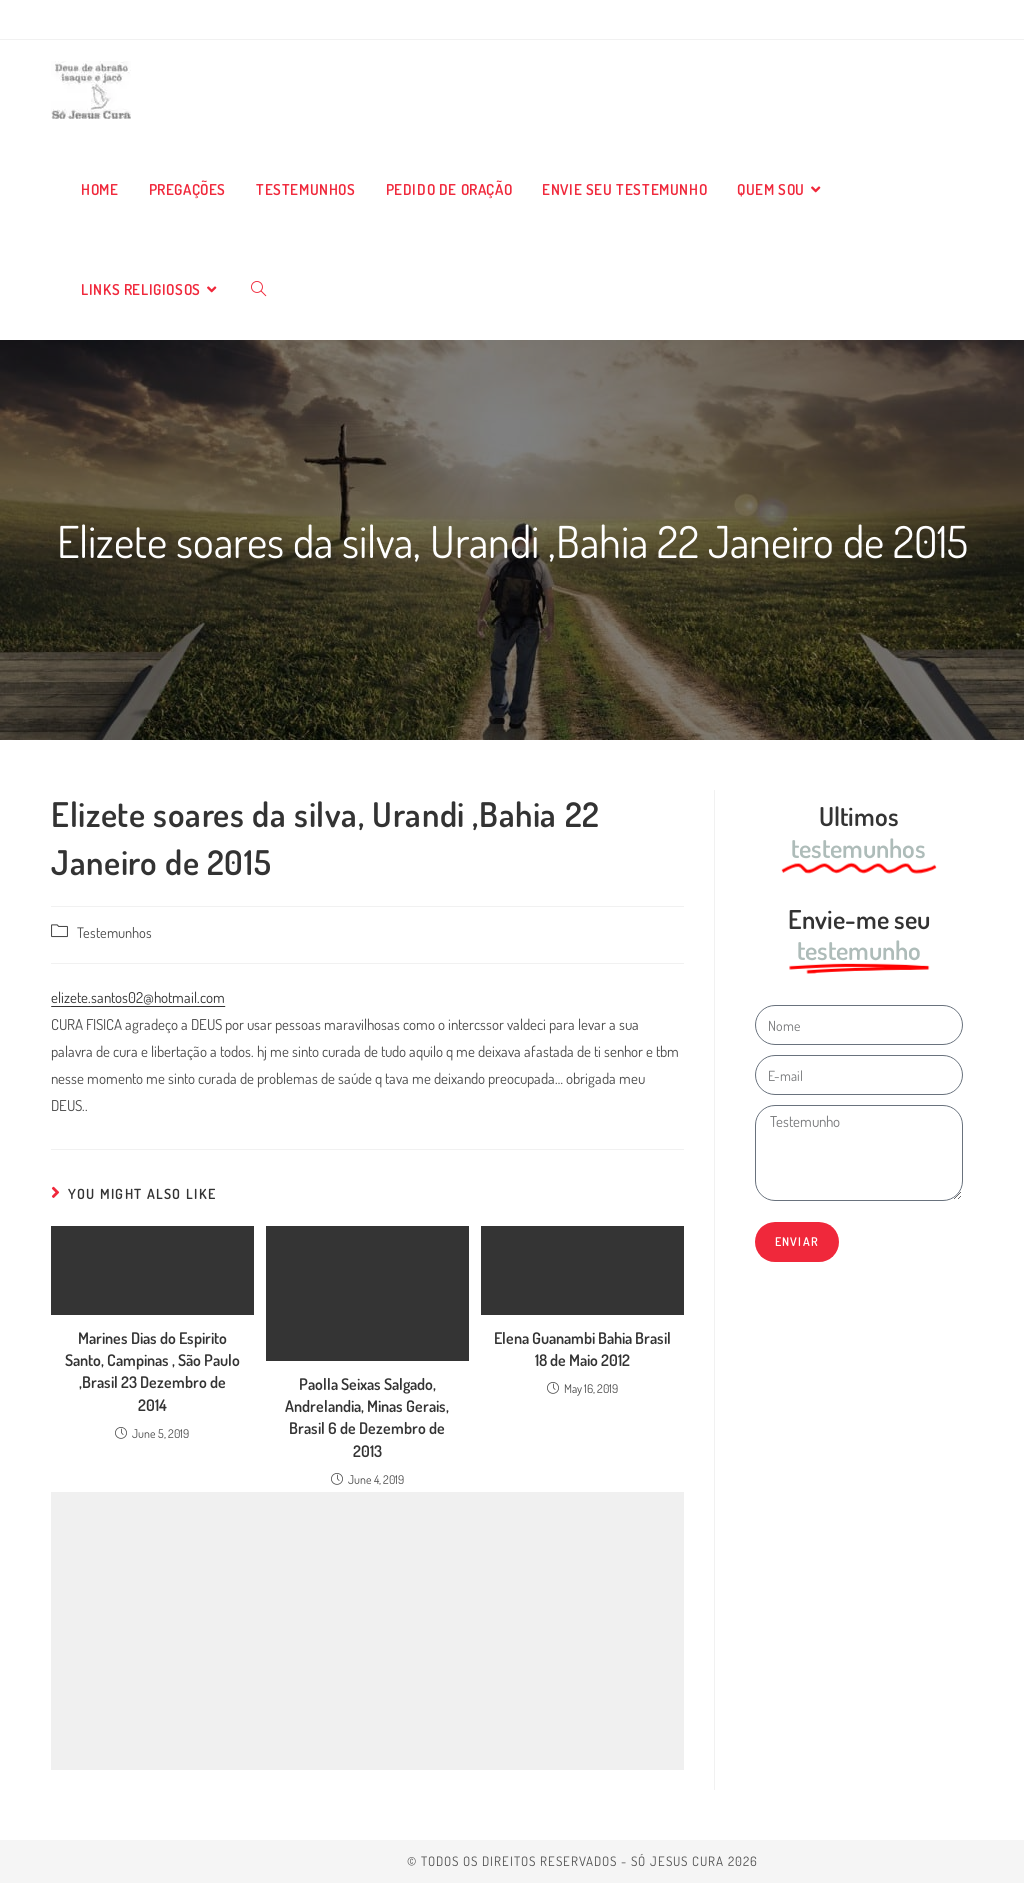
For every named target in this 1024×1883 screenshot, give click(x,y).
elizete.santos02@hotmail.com (138, 997)
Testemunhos (114, 932)
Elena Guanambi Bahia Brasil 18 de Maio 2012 (582, 1349)
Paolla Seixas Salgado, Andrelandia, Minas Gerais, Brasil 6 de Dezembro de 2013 (367, 1417)
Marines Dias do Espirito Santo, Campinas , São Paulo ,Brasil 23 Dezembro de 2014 (152, 1371)
